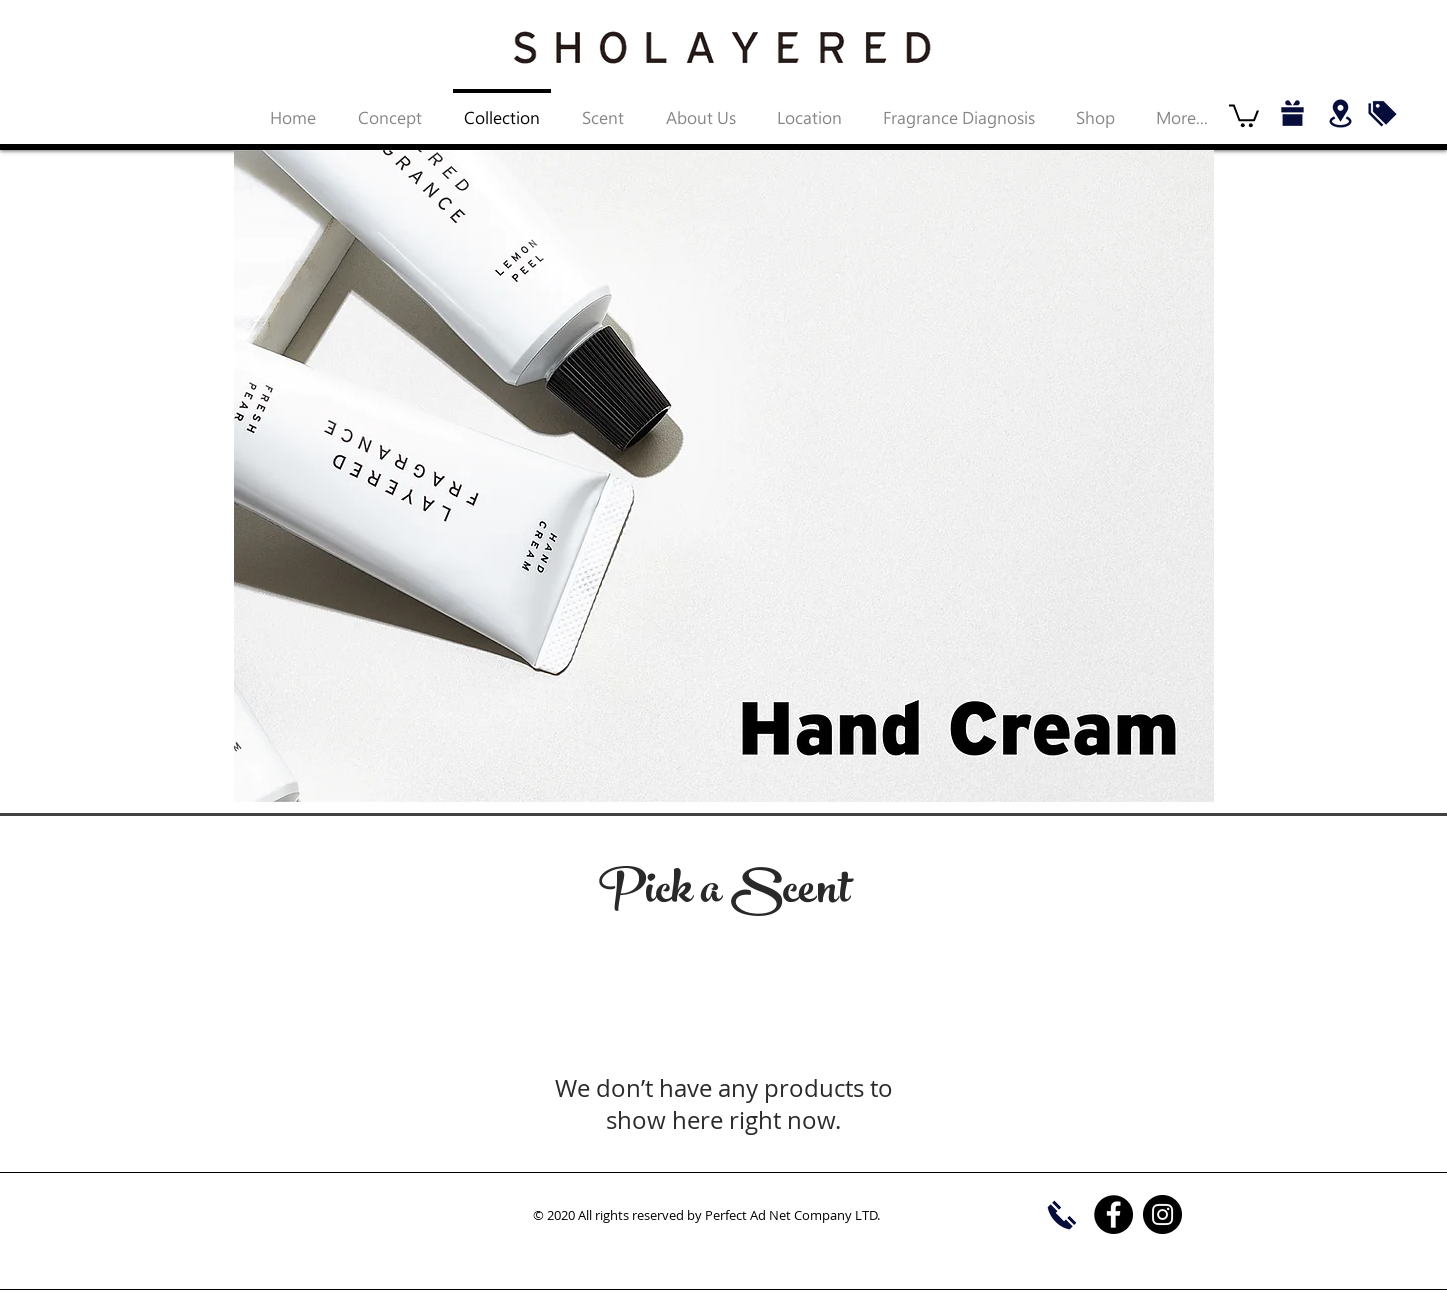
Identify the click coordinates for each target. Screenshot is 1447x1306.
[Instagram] (1162, 1214)
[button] (1244, 114)
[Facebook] (1113, 1214)
